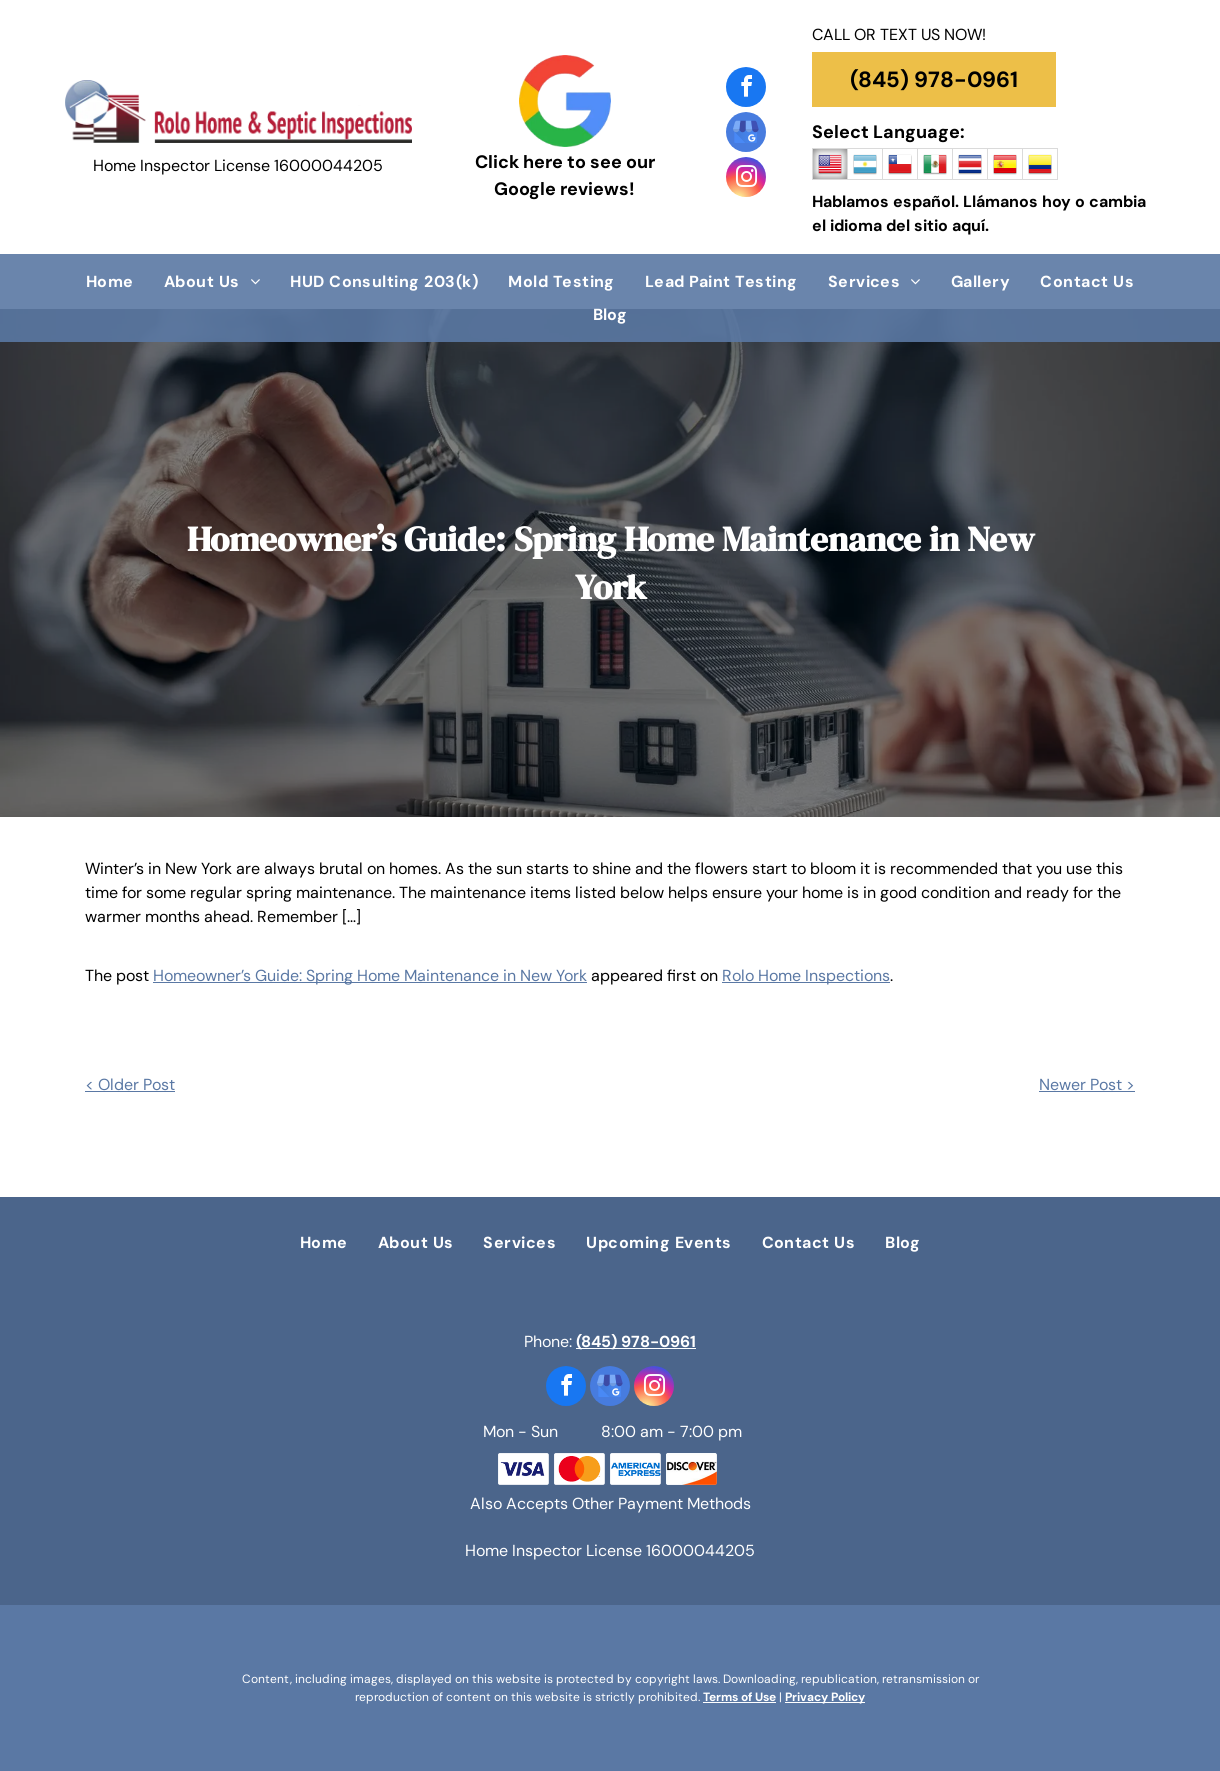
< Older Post (130, 1084)
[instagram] (746, 179)
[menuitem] (110, 281)
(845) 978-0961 (636, 1341)
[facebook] (746, 89)
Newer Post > (1087, 1084)
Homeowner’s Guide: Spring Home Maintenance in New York (370, 975)
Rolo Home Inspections (806, 975)
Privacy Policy (825, 1697)
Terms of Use (739, 1697)
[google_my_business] (746, 134)
